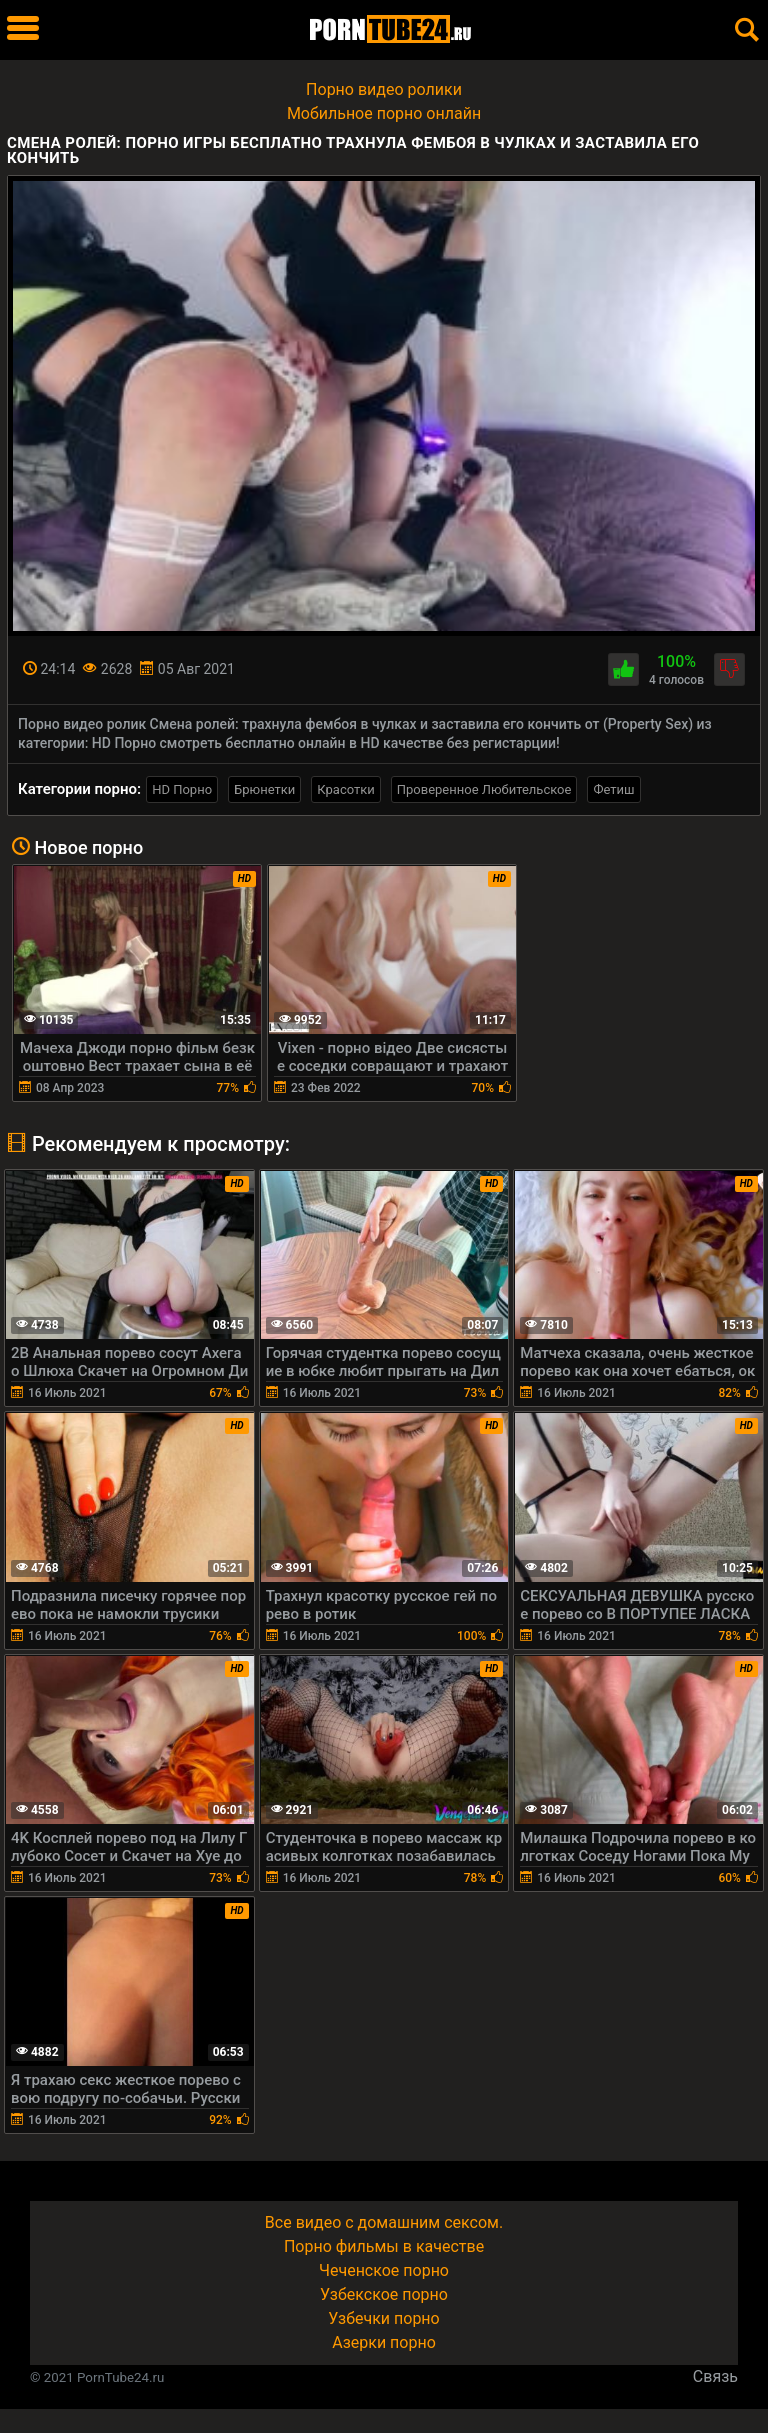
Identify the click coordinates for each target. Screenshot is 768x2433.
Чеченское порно (384, 2270)
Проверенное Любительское (484, 789)
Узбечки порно (383, 2318)
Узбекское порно (384, 2294)
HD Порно (182, 789)
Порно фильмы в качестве (384, 2246)
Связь (715, 2376)
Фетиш (613, 789)
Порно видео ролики (384, 89)
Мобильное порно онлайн (384, 113)
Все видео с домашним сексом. (384, 2222)
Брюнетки (264, 789)
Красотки (345, 789)
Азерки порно (384, 2342)
